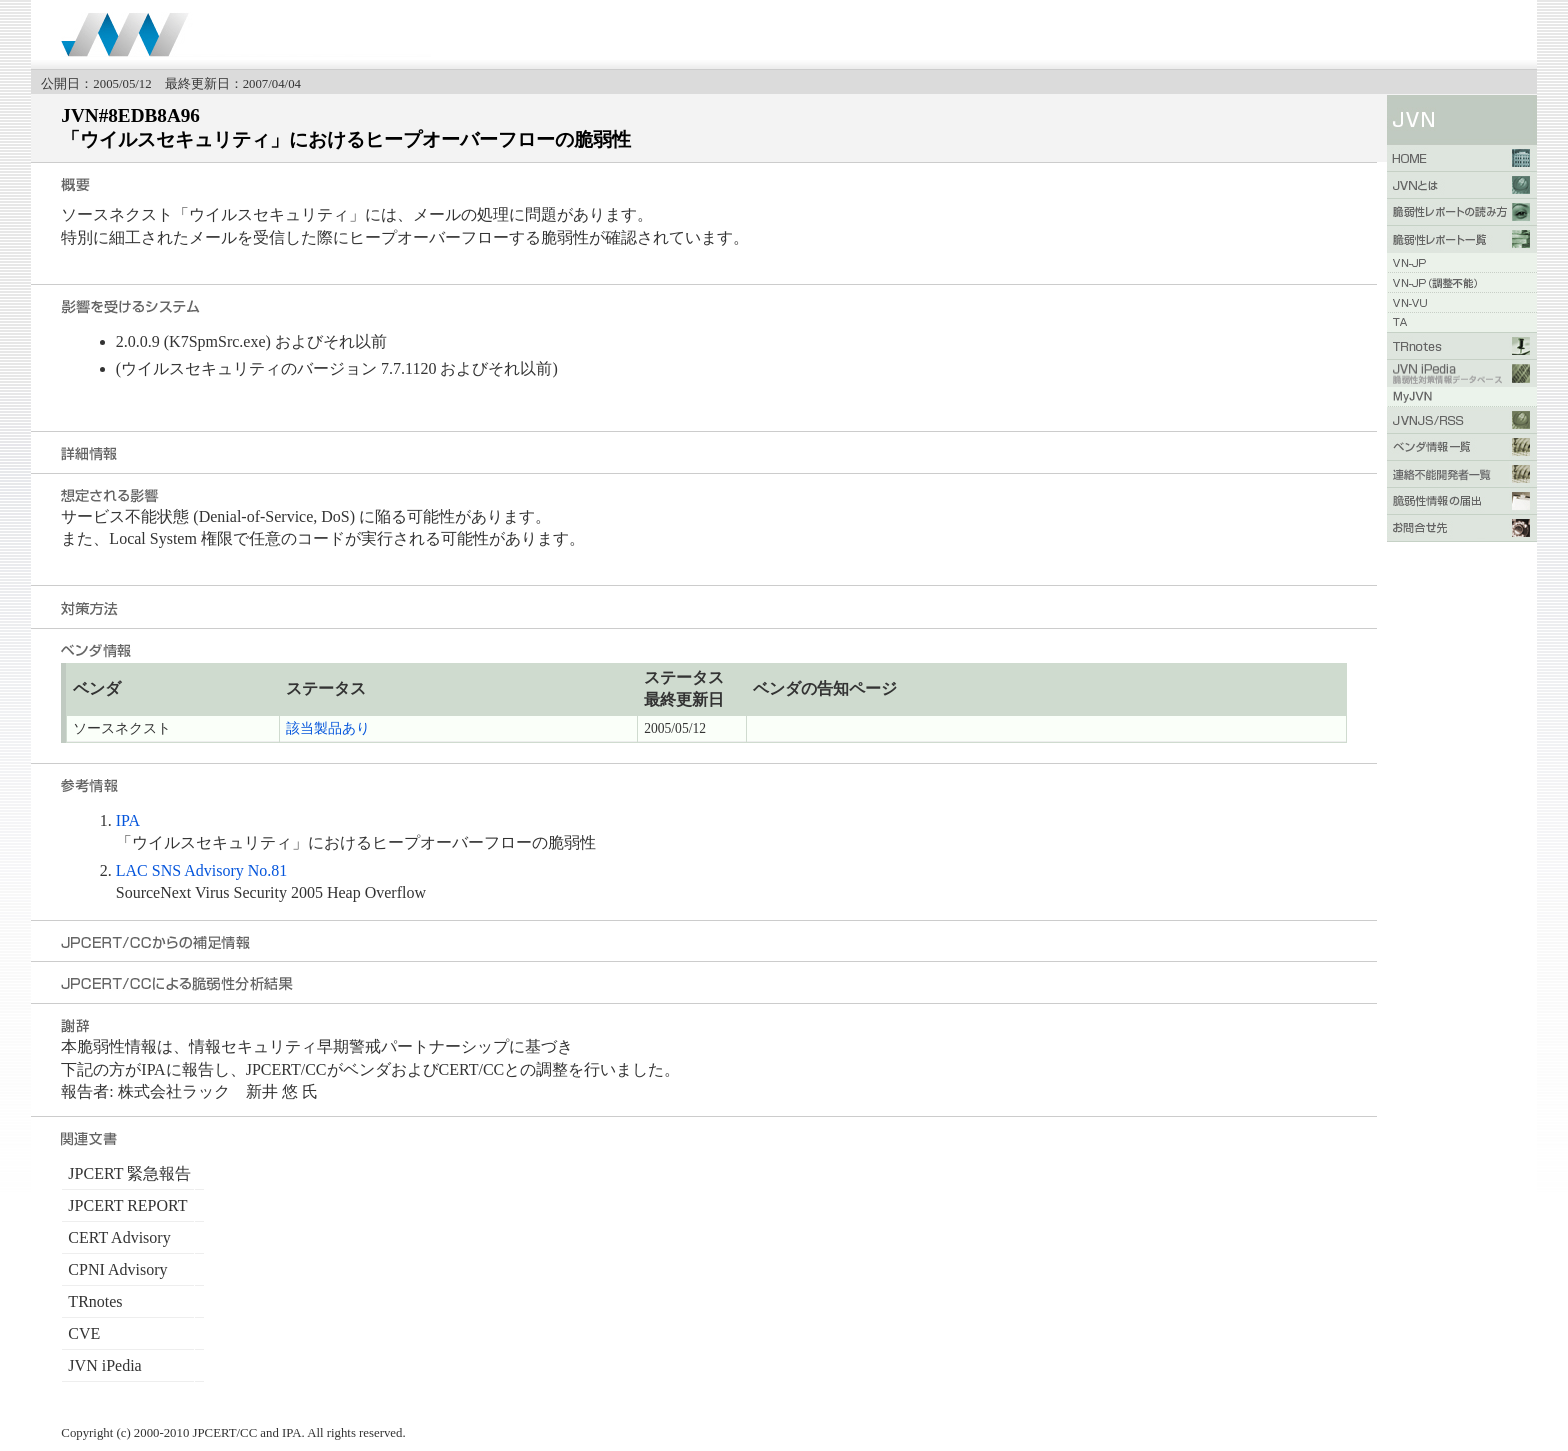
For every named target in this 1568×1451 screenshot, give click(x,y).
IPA (128, 820)
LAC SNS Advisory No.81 (202, 870)
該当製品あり (328, 728)
